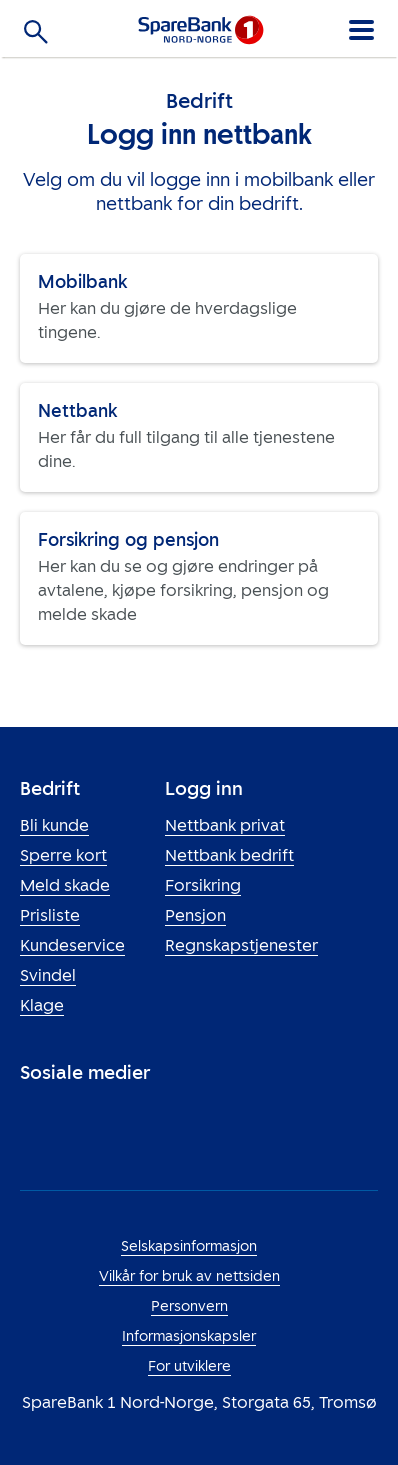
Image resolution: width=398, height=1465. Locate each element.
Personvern (189, 1306)
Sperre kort (63, 855)
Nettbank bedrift (229, 855)
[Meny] (360, 26)
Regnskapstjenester (241, 945)
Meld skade (65, 885)
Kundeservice (72, 945)
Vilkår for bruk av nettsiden (189, 1276)
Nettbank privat (225, 825)
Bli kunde (54, 825)
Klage (42, 1005)
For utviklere (189, 1366)
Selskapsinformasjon (189, 1246)
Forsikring (203, 885)
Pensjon (195, 915)
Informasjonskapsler (189, 1336)
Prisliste (50, 915)
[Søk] (36, 35)
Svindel (48, 975)
